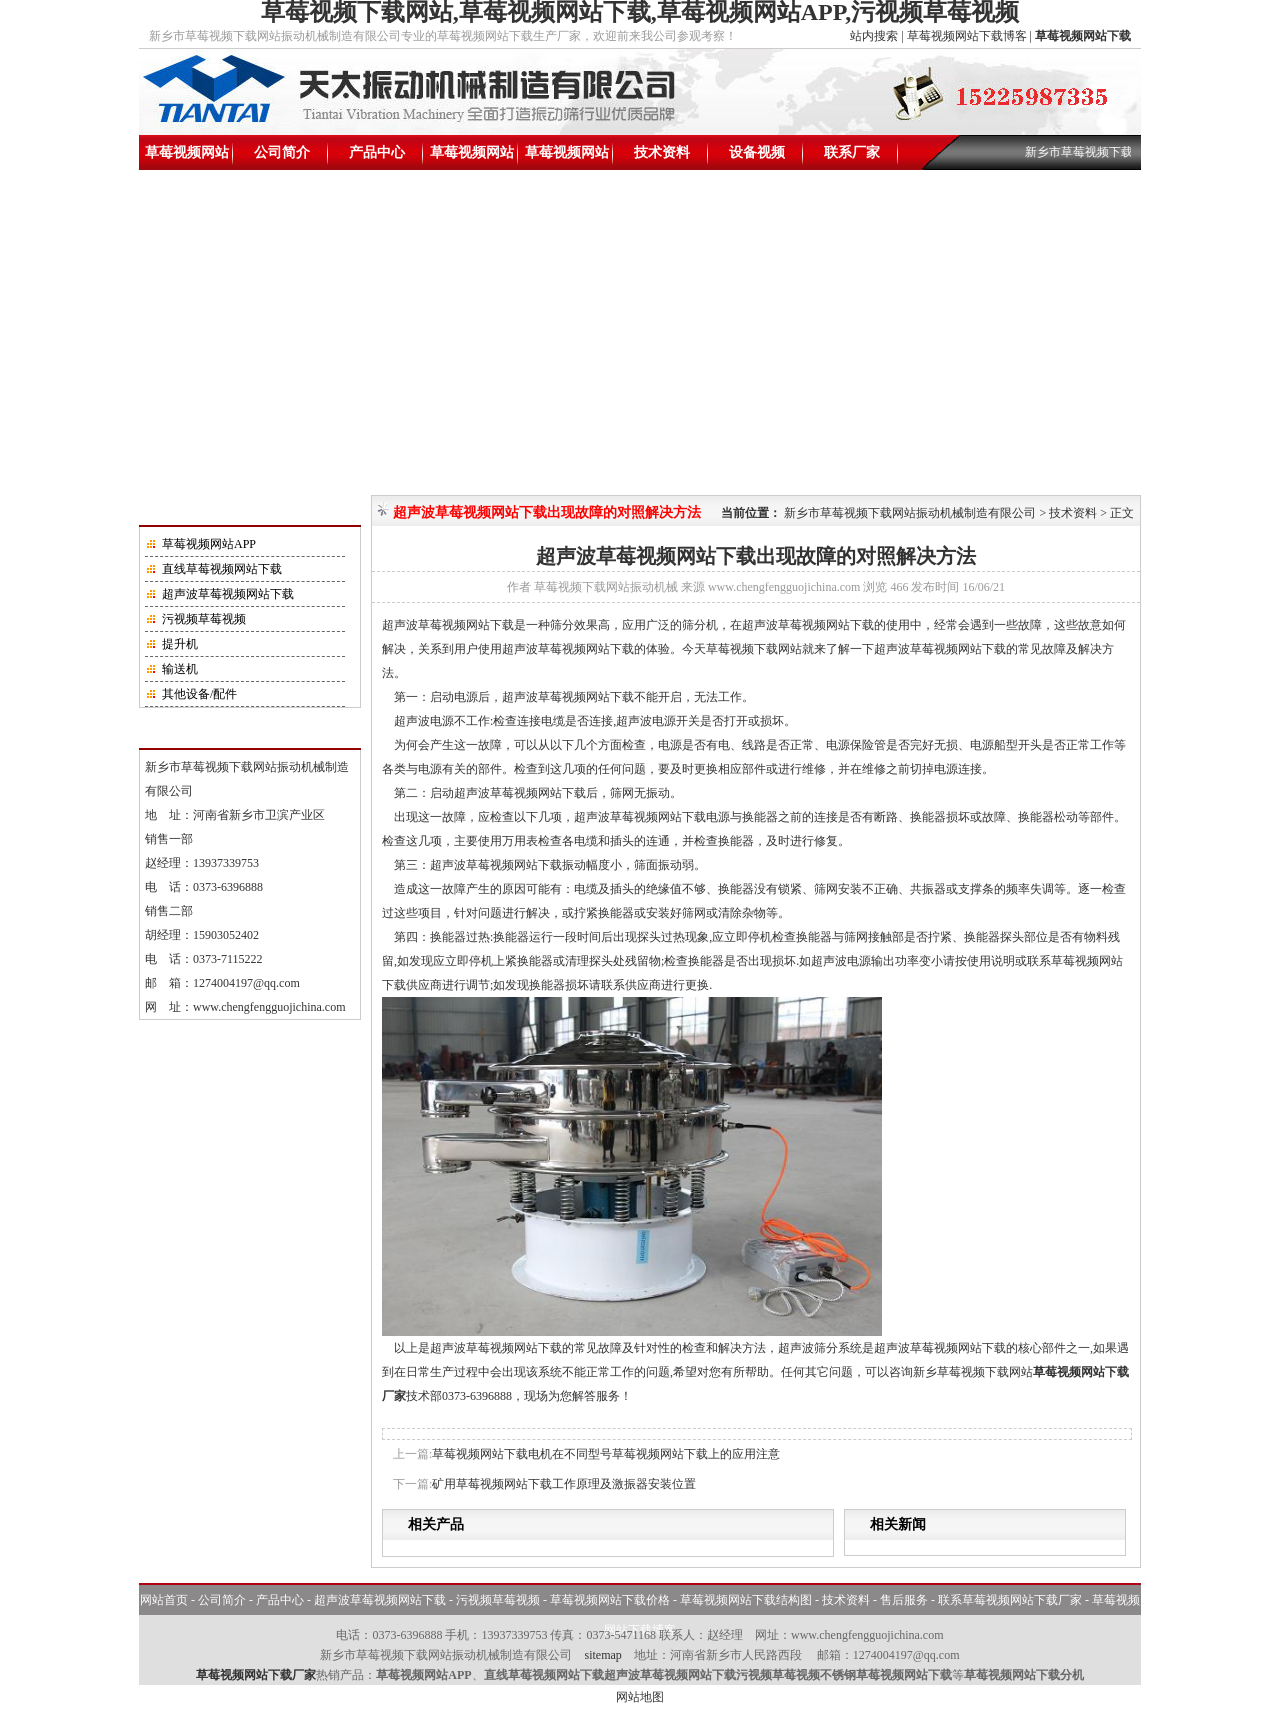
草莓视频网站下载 (187, 157)
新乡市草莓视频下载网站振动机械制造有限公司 (910, 513)
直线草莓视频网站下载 (222, 569)
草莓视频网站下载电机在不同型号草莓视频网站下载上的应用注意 (606, 1454)
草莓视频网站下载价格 (472, 157)
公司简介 (282, 152)
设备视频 (757, 152)
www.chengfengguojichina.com (269, 1007)
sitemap (602, 1655)
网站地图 (640, 1697)
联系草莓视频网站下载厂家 (1010, 1600)
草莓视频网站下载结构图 (567, 157)
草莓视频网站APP (209, 544)
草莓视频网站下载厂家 (256, 1675)
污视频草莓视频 (204, 619)
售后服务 (904, 1600)
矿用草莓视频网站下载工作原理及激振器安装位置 (564, 1484)
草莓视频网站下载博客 (967, 36)
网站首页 (164, 1600)
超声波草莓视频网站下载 (228, 594)
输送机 (180, 669)
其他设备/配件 (199, 694)
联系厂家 (852, 152)
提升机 (180, 644)
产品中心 (377, 152)
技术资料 (662, 152)
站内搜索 (874, 36)
